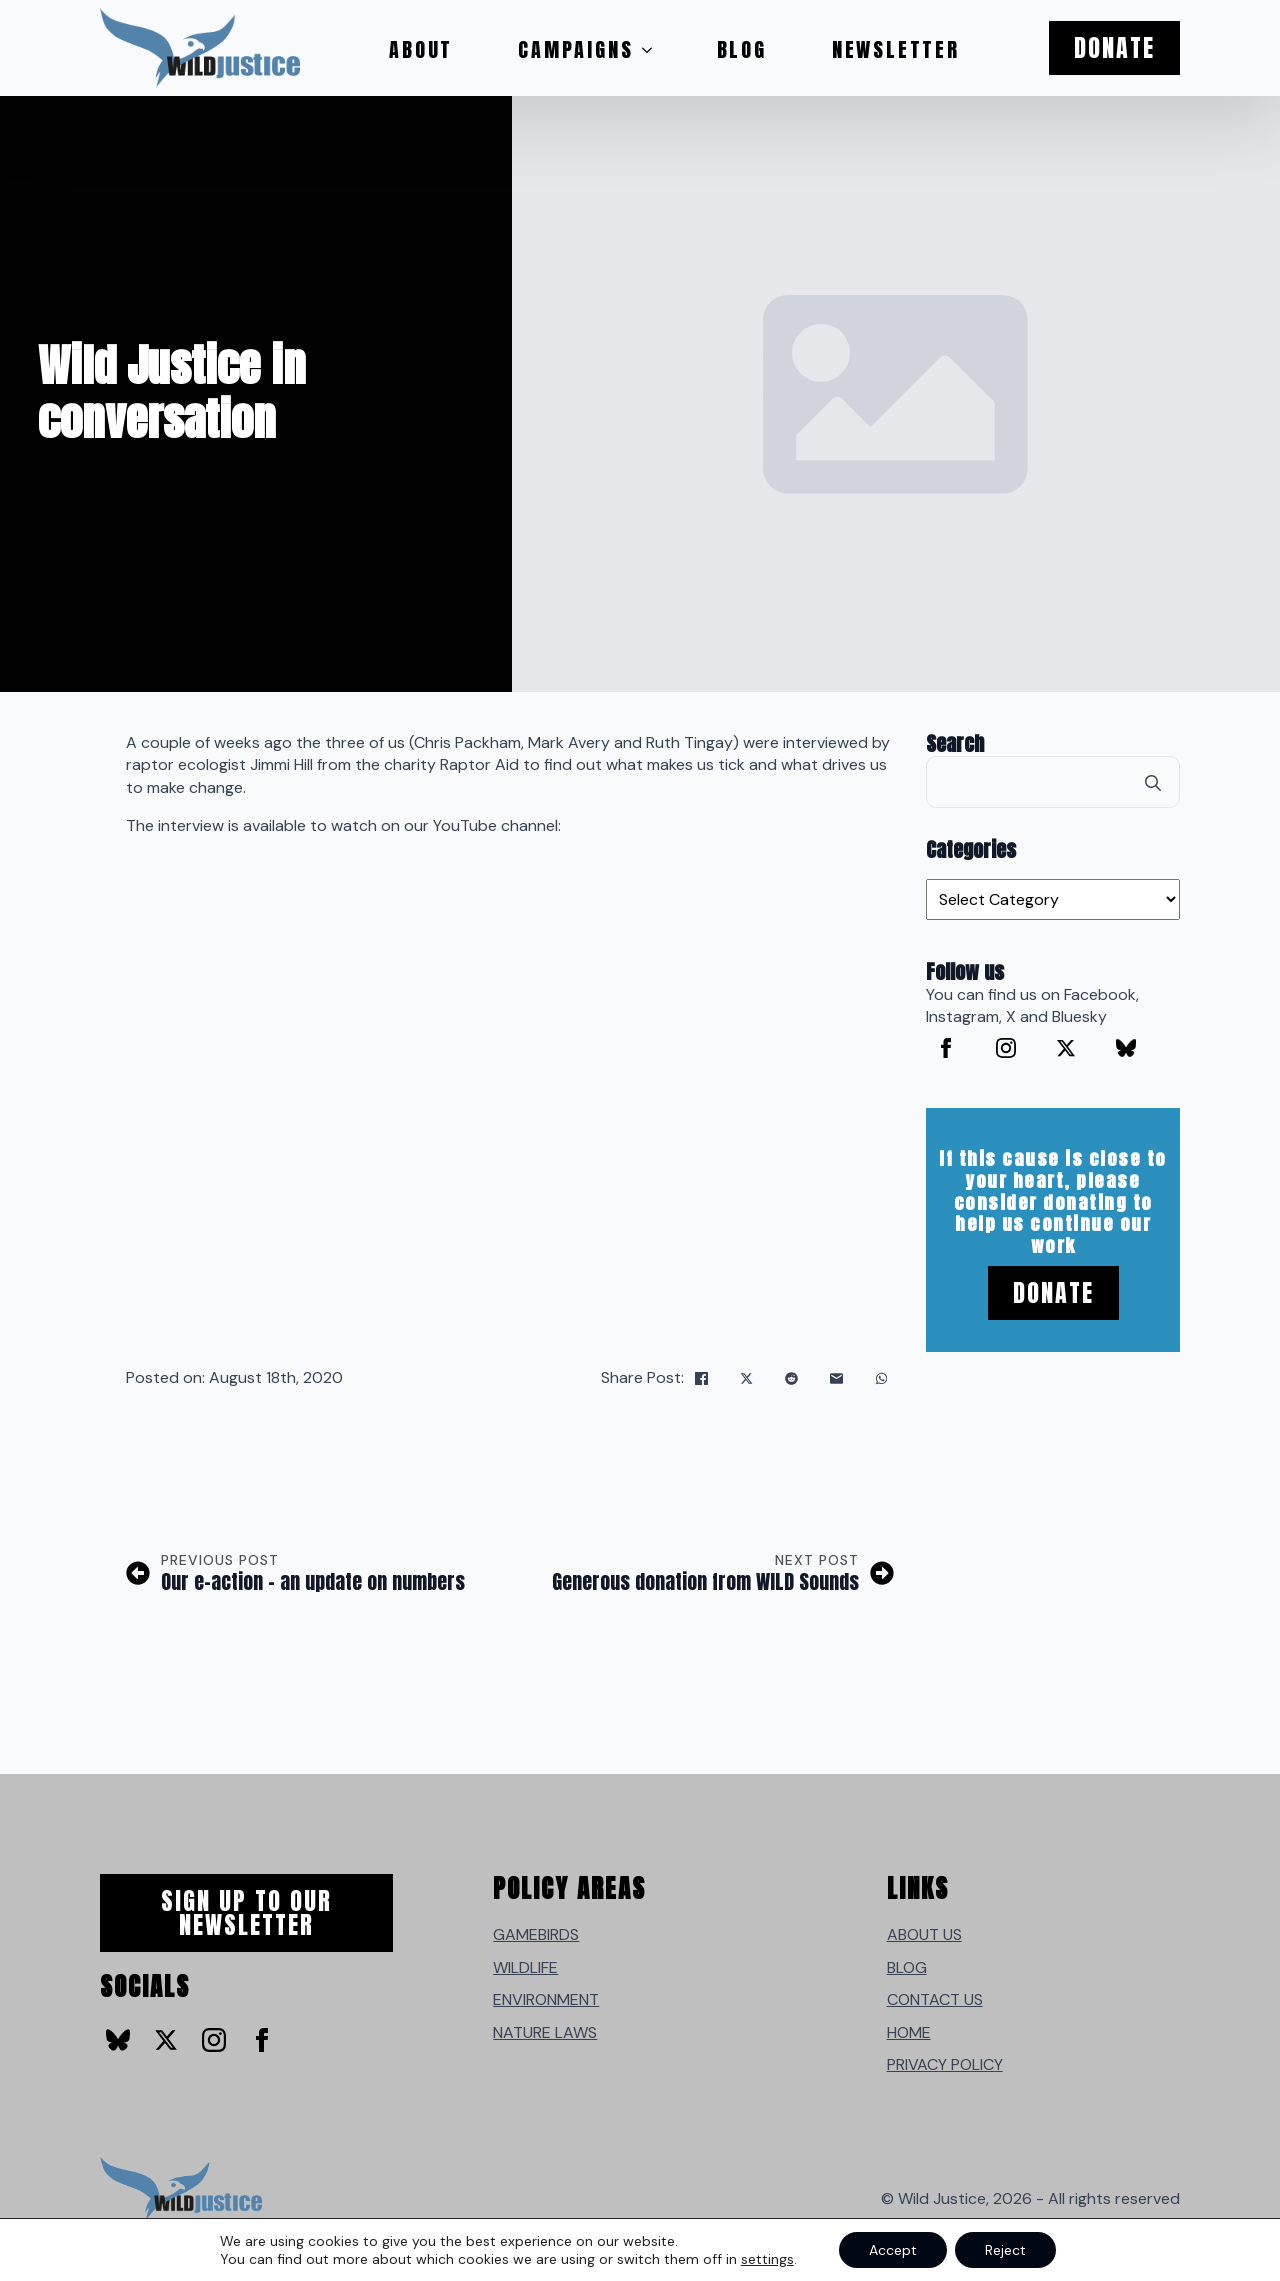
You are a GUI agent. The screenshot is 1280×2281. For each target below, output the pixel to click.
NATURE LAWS (545, 2032)
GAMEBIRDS (536, 1934)
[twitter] (1066, 1048)
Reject (1005, 2250)
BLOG (907, 1967)
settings (767, 2259)
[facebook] (946, 1048)
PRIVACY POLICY (945, 2064)
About (421, 49)
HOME (909, 2032)
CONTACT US (935, 1999)
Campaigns (575, 49)
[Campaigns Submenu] (653, 50)
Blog (742, 49)
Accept (893, 2250)
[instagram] (1006, 1048)
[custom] (1126, 1048)
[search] (1153, 783)
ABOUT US (924, 1934)
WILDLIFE (525, 1967)
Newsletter (896, 49)
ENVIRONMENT (546, 1999)
